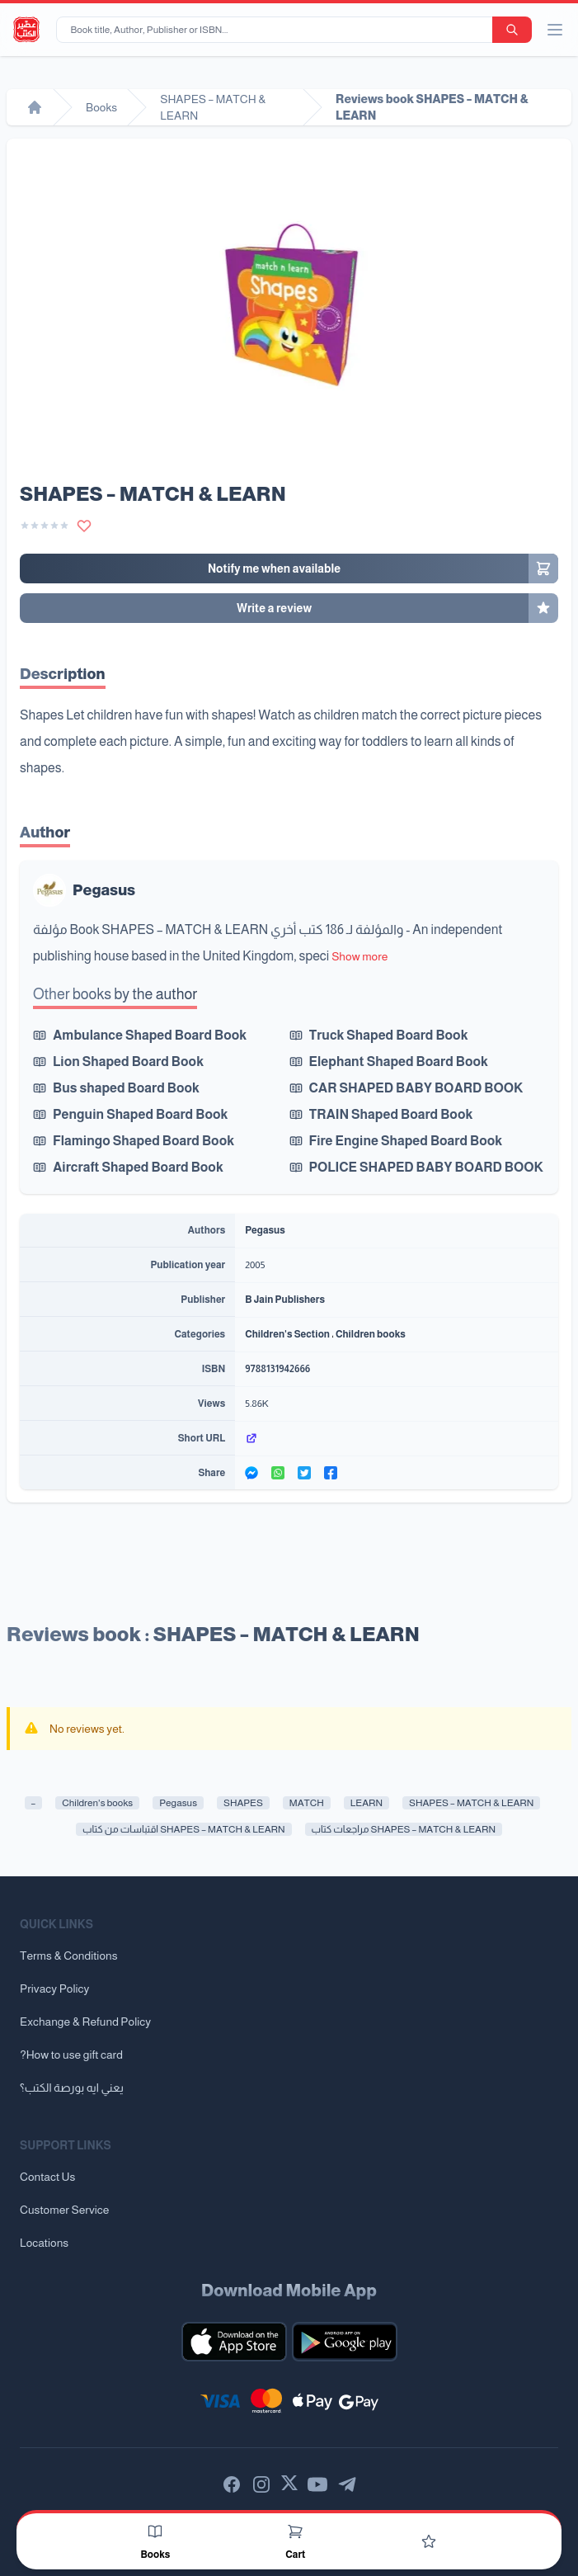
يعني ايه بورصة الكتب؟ (72, 2087)
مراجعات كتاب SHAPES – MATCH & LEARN (404, 1829)
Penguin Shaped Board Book (140, 1114)
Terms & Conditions (69, 1955)
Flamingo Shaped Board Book (143, 1141)
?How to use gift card (71, 2054)
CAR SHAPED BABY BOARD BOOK (416, 1088)
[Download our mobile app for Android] (344, 2341)
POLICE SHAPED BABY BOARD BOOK (426, 1167)
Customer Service (64, 2209)
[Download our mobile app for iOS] (234, 2341)
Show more (359, 956)
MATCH (306, 1803)
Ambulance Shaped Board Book (150, 1035)
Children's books (97, 1803)
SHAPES (243, 1803)
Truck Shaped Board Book (388, 1035)
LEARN (366, 1803)
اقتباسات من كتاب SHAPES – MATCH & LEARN (183, 1829)
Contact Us (47, 2176)
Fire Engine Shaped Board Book (406, 1141)
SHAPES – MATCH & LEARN (471, 1803)
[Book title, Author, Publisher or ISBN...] (277, 30)
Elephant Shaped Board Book (398, 1061)
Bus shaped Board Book (126, 1088)
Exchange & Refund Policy (85, 2021)
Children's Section (287, 1334)
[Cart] (295, 2531)
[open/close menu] (555, 30)
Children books (371, 1334)
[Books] (155, 2531)
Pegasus (104, 890)
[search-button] (512, 30)
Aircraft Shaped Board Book (138, 1167)
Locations (44, 2242)
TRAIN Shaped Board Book (391, 1114)
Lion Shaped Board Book (128, 1061)
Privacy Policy (54, 1988)
